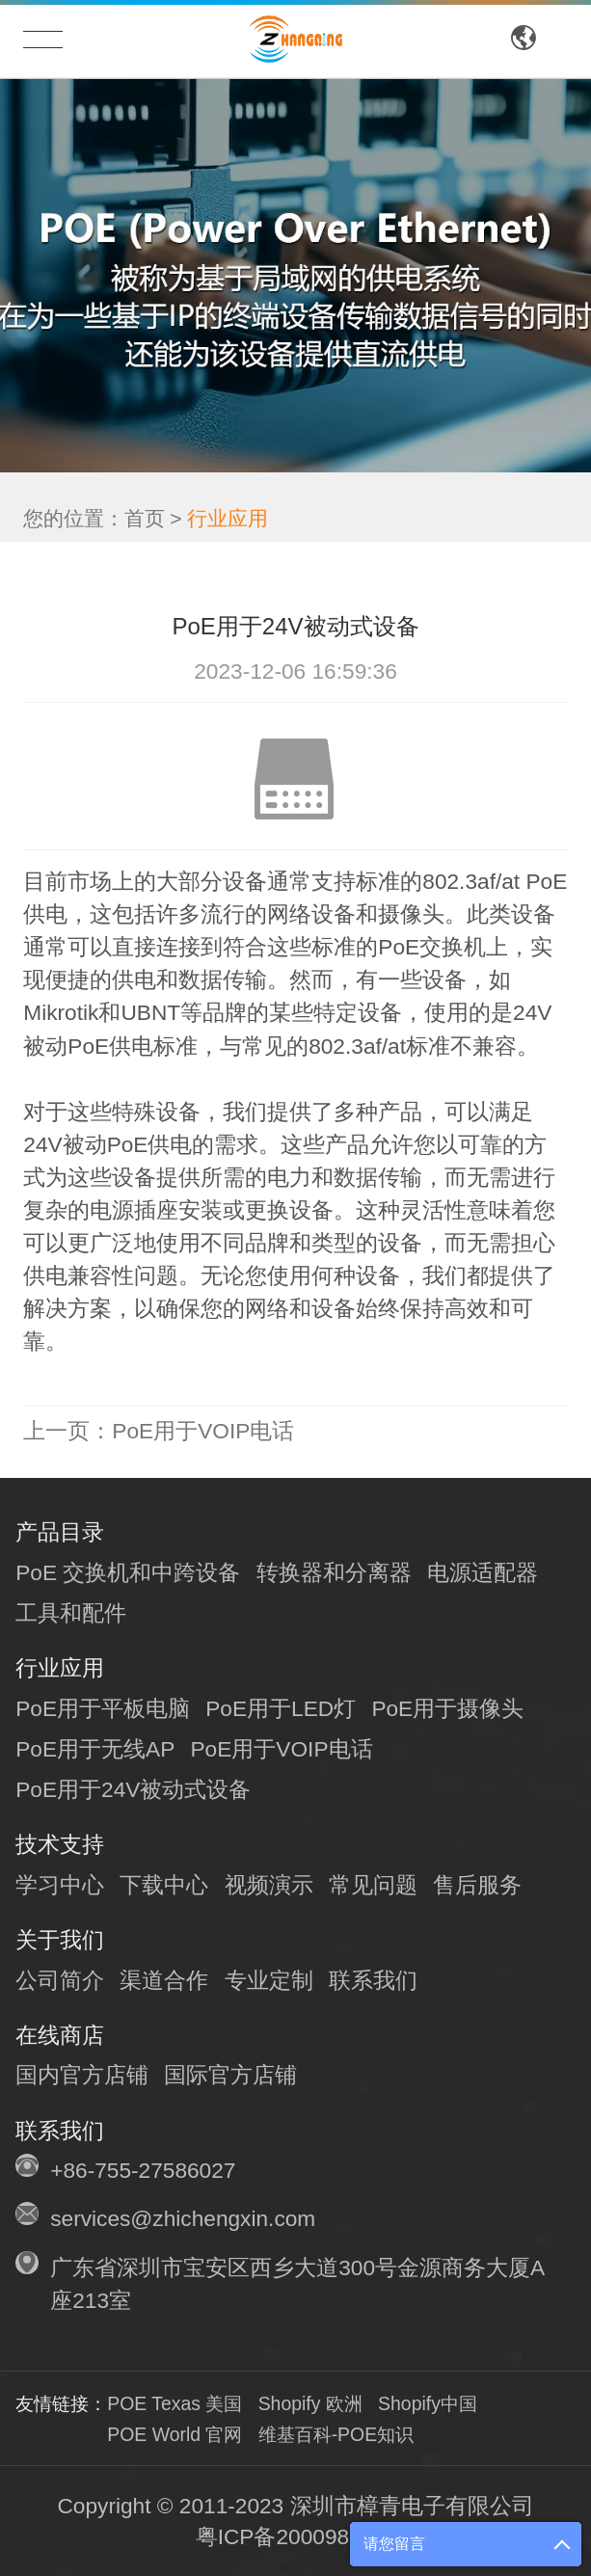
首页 (144, 512)
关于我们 (59, 1939)
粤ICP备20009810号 (296, 2536)
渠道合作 (164, 1980)
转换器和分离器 (334, 1572)
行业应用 (227, 512)
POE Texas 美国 (174, 2403)
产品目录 (59, 1531)
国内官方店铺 (81, 2074)
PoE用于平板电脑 (102, 1708)
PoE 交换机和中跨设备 (127, 1572)
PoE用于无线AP (95, 1748)
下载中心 (164, 1884)
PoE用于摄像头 (447, 1708)
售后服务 (477, 1884)
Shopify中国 (427, 2403)
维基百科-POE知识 (336, 2434)
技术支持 (59, 1844)
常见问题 (373, 1884)
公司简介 (59, 1980)
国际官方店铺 (230, 2074)
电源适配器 (482, 1572)
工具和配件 (70, 1612)
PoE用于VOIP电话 (158, 1430)
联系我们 (373, 1980)
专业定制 (269, 1980)
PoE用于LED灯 (280, 1708)
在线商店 (59, 2035)
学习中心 (59, 1884)
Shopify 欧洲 (310, 2403)
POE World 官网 (174, 2434)
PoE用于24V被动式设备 (133, 1789)
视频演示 (269, 1884)
